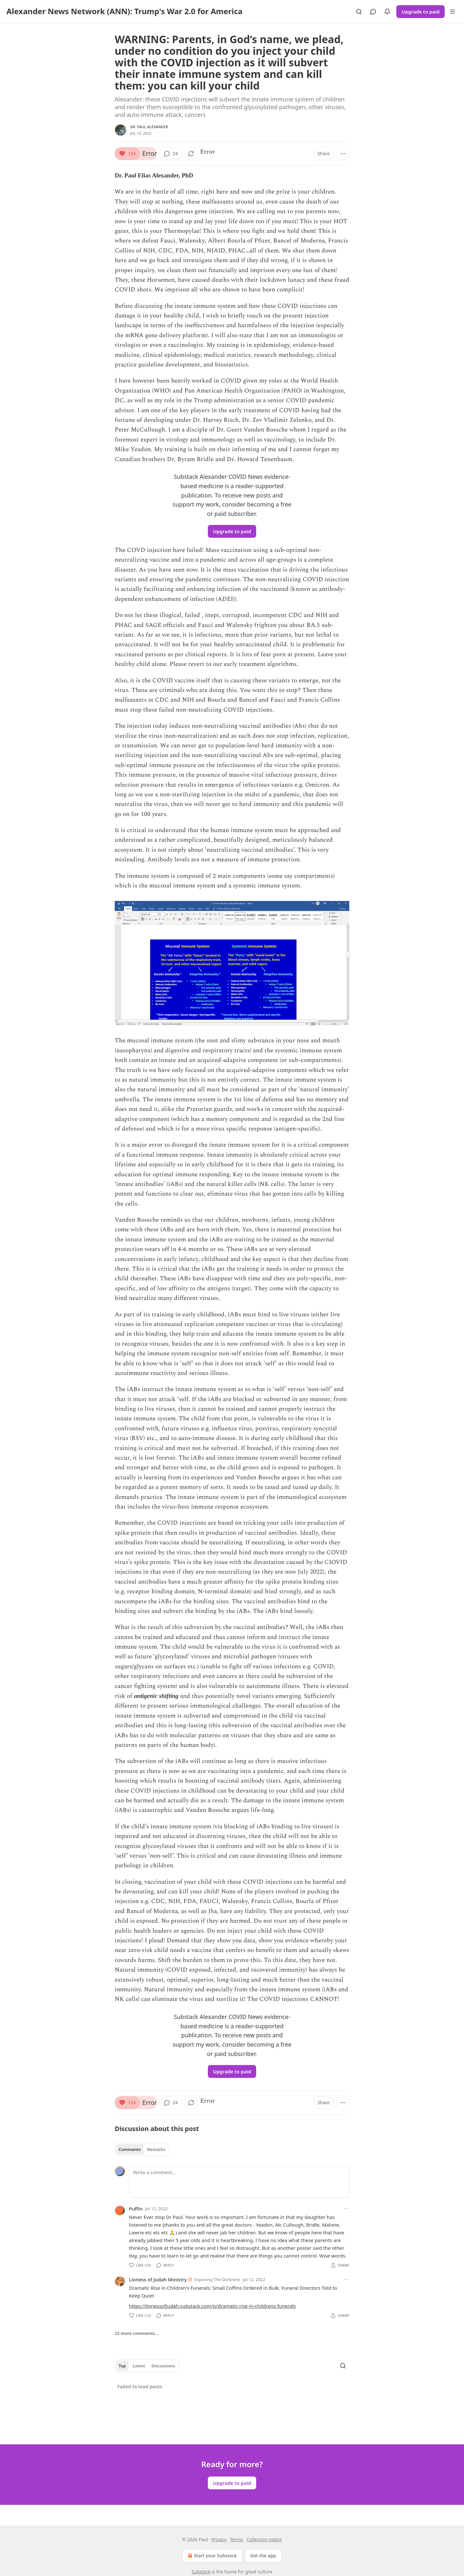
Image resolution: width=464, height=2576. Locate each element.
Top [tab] (122, 2366)
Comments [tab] (130, 2149)
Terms (236, 2539)
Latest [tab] (138, 2366)
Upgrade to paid (420, 11)
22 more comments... (136, 2333)
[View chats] (373, 11)
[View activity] (387, 11)
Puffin (136, 2208)
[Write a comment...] (239, 2182)
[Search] (359, 11)
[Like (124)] (127, 153)
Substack (201, 2572)
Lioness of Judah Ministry (158, 2279)
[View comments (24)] (171, 153)
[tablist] (142, 2149)
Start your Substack (212, 2555)
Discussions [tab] (163, 2366)
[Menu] (452, 11)
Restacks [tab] (156, 2149)
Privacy (219, 2539)
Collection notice (264, 2539)
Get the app (263, 2555)
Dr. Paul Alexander (149, 126)
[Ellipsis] (346, 2208)
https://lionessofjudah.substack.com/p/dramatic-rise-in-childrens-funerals (212, 2306)
